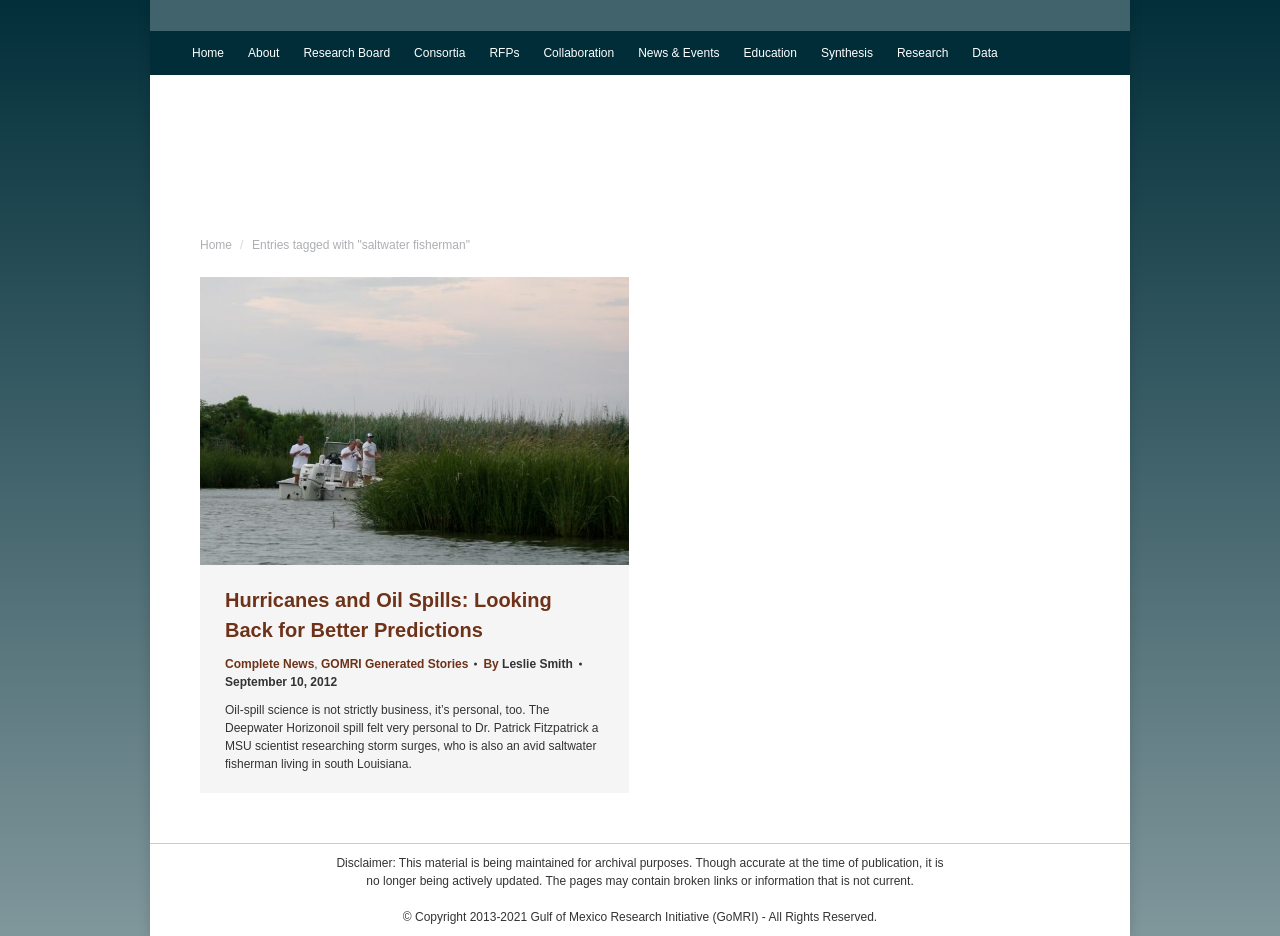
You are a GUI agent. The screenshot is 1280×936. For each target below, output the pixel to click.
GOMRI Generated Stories (394, 664)
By (527, 664)
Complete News (269, 664)
